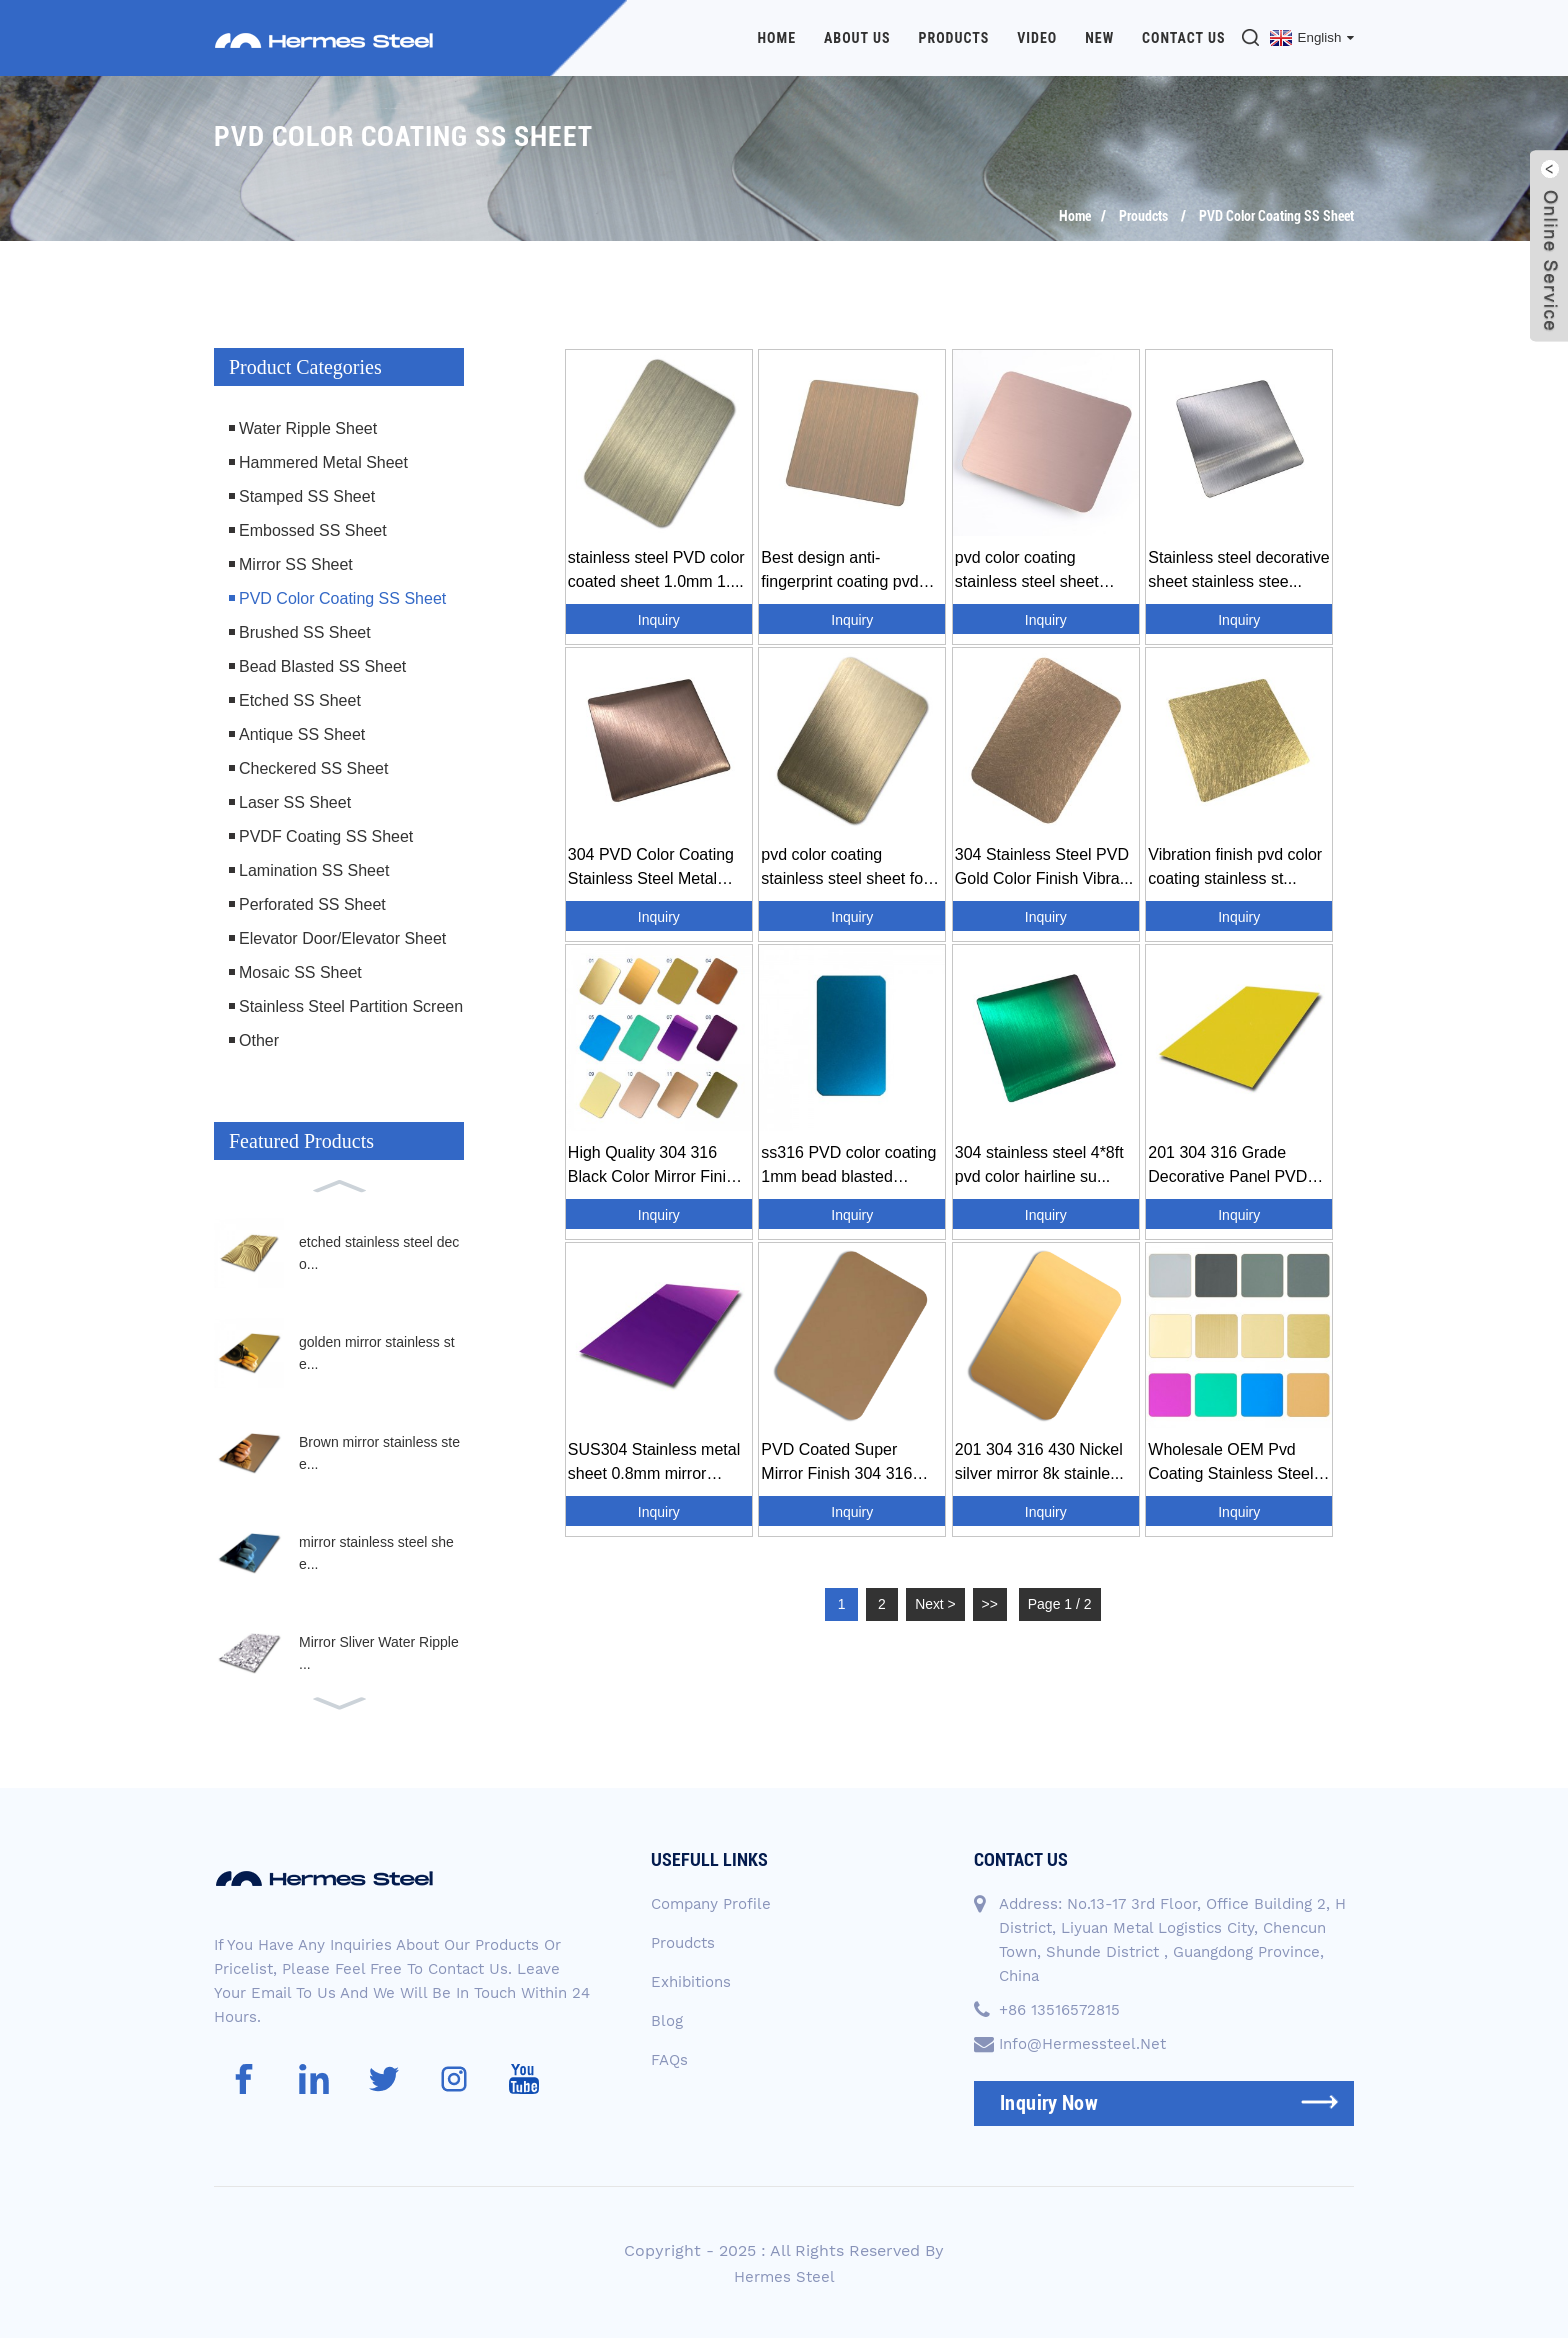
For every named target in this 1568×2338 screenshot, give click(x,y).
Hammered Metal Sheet (323, 461)
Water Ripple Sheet (308, 427)
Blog (667, 2020)
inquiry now (1049, 2102)
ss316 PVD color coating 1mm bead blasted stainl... (848, 1165)
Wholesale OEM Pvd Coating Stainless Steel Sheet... (1230, 1462)
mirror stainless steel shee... (376, 1552)
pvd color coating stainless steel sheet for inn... (844, 867)
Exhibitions (691, 1981)
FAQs (669, 2059)
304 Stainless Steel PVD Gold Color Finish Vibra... (1044, 865)
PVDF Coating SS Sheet (326, 835)
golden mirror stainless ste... (377, 1352)
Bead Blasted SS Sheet (322, 665)
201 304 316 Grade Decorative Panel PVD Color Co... (1227, 1165)
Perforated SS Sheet (312, 903)
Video (1037, 38)
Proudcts (1143, 215)
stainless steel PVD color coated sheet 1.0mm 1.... (656, 568)
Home (777, 38)
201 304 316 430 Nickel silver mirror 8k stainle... (1039, 1460)
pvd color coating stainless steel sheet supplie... (1027, 570)
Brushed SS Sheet (305, 631)
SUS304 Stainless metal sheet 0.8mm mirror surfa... (654, 1462)
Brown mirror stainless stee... (379, 1452)
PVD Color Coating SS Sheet (1276, 215)
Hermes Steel (784, 2276)
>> (990, 1603)
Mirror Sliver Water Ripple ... (379, 1652)
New (1099, 38)
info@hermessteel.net (1082, 2043)
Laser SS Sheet (295, 801)
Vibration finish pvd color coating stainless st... (1235, 865)
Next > (936, 1603)
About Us (857, 38)
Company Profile (711, 1903)
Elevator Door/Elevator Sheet (342, 937)
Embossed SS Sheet (313, 529)
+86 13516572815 (1059, 2009)
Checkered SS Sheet (313, 767)
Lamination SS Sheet (314, 869)
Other (259, 1039)
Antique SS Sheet (302, 733)
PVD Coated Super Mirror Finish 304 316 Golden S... (836, 1462)
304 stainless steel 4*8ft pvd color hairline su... (1039, 1163)
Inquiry (659, 619)
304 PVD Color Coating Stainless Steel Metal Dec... (651, 867)
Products (953, 38)
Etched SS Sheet (300, 699)
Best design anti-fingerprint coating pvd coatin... (839, 570)
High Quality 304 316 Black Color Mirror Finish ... (655, 1165)
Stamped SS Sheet (307, 495)
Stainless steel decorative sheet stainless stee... (1238, 568)
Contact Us (1184, 38)
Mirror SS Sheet (296, 563)
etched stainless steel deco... (379, 1252)
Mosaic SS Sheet (300, 971)
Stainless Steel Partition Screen (351, 1005)
